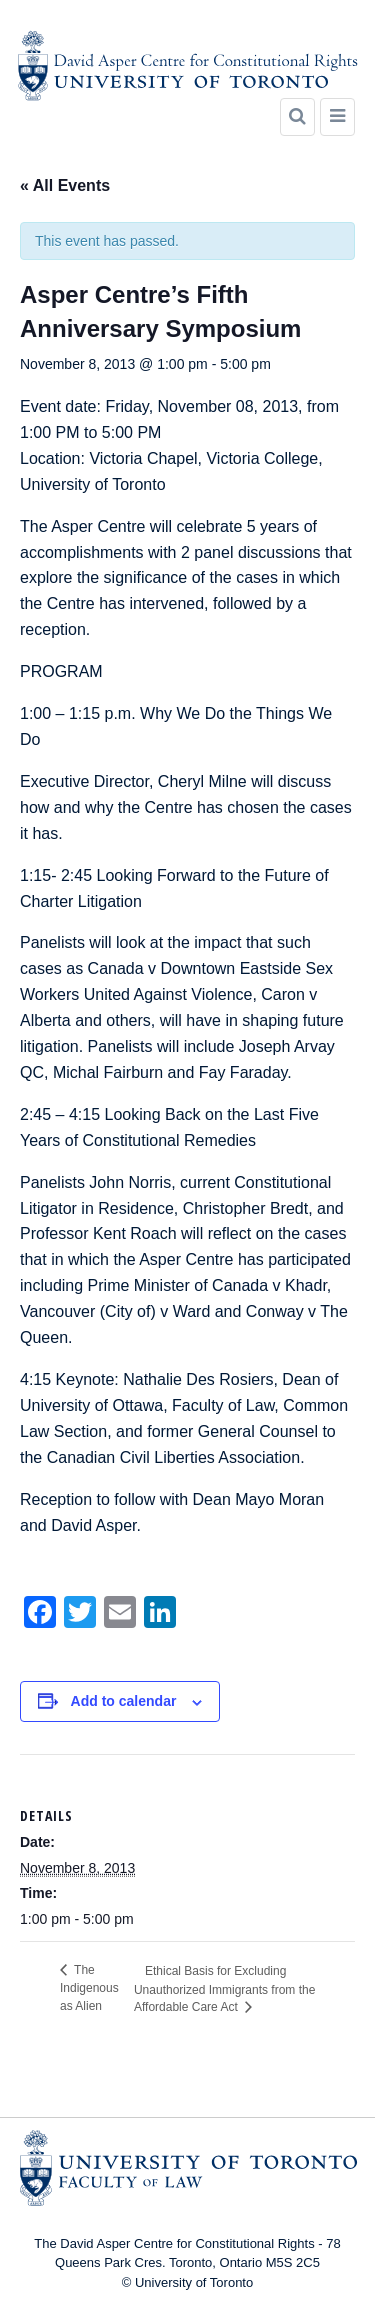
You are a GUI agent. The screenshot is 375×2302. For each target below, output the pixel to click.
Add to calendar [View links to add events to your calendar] (124, 1701)
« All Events (65, 185)
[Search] (297, 117)
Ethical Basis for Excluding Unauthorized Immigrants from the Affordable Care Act (224, 1989)
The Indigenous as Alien (89, 1988)
